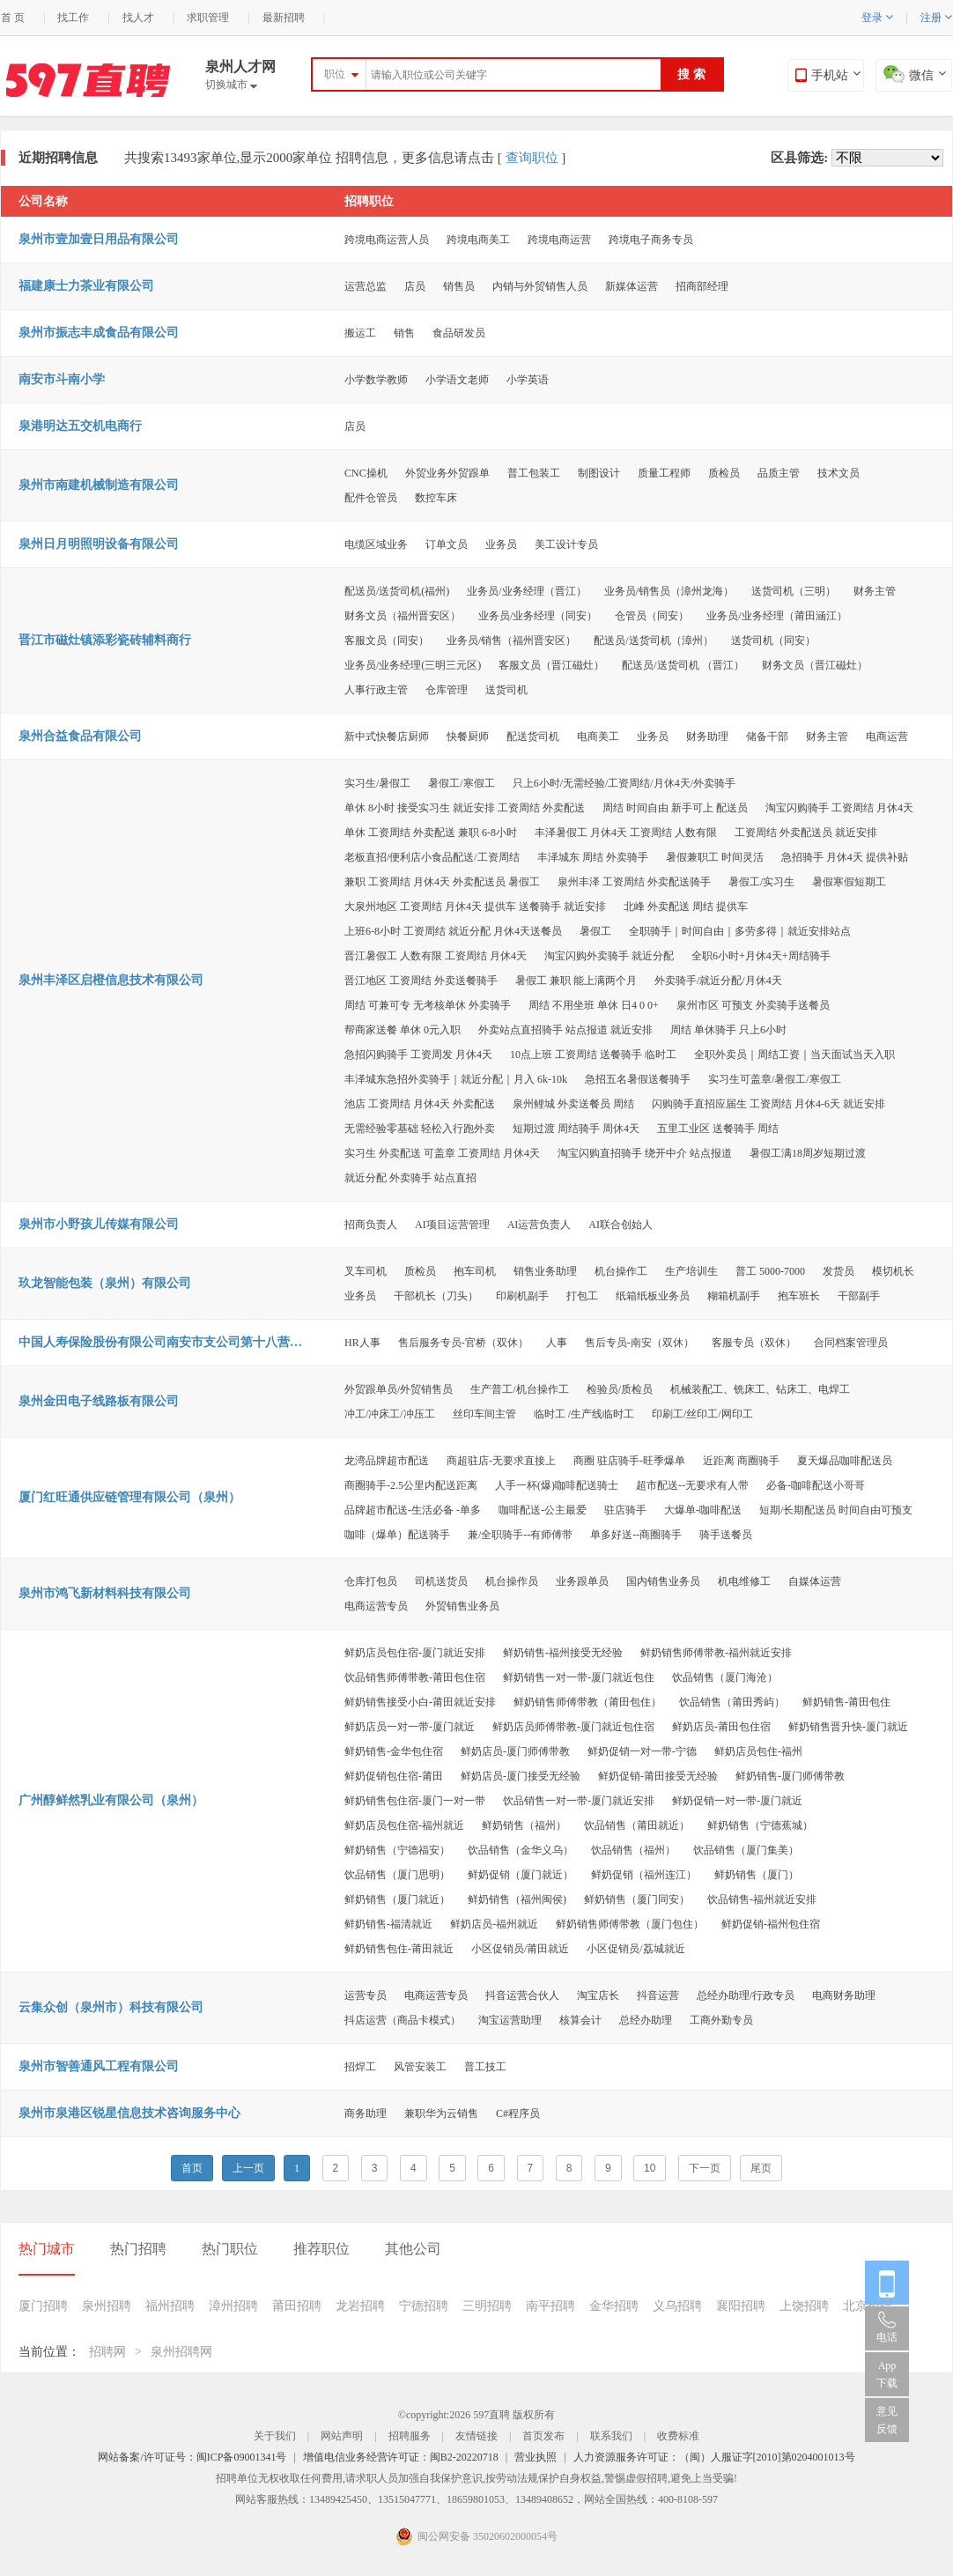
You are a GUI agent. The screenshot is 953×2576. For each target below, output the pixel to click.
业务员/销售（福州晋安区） (511, 640)
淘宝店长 (598, 1995)
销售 (404, 333)
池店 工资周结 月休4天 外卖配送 (419, 1104)
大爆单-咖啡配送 (703, 1510)
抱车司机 (475, 1271)
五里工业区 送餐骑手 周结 (718, 1128)
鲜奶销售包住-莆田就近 (399, 1949)
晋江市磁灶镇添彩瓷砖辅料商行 (104, 640)
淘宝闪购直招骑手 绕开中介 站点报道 (645, 1153)
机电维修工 (744, 1581)
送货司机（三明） (793, 591)
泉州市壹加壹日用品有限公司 (98, 239)
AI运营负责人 (539, 1224)
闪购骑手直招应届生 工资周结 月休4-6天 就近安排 (768, 1104)
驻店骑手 (625, 1510)
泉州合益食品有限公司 (80, 736)
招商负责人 (370, 1224)
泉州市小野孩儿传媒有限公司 (98, 1224)
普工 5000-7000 (770, 1271)
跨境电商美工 (478, 239)
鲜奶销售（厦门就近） (397, 1899)
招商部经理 (702, 286)
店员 (414, 286)
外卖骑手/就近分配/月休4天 (718, 980)
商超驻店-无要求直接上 (501, 1461)
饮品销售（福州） (633, 1850)
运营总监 (365, 286)
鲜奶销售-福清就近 (388, 1924)
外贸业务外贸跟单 (447, 473)
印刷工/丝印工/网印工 (702, 1414)
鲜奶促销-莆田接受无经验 (658, 1776)
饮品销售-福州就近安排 (761, 1899)
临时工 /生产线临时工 (584, 1414)
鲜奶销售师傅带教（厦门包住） (630, 1924)
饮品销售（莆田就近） (637, 1825)
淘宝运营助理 (510, 2020)
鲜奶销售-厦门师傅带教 (790, 1776)
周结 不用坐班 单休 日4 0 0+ (593, 1005)
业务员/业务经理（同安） (537, 616)
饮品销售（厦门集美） (746, 1850)
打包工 (582, 1296)
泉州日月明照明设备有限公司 (98, 544)
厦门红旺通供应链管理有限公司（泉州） (129, 1497)
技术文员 (838, 473)
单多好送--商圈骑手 (636, 1535)
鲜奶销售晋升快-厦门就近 (848, 1727)
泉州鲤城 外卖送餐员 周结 (573, 1104)
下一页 (704, 2168)
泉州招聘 (106, 2306)
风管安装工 (420, 2067)
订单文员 (446, 544)
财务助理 (707, 736)
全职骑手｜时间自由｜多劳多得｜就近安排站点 (740, 931)
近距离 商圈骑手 (741, 1461)
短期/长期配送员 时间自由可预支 (835, 1510)
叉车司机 (365, 1271)
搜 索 (691, 74)
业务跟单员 (582, 1581)
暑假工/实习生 (761, 882)
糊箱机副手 (733, 1296)
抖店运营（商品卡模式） (402, 2020)
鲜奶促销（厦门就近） (520, 1875)
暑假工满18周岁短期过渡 (808, 1153)
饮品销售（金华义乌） (520, 1850)
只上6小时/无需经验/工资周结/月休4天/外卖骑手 (624, 783)
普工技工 (485, 2067)
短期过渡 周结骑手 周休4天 (576, 1128)
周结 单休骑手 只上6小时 (728, 1030)
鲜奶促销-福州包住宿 (770, 1924)
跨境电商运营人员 (386, 239)
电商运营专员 (376, 1606)
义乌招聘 (677, 2306)
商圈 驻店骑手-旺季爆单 (629, 1461)
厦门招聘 (43, 2306)
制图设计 (599, 473)
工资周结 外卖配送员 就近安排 (806, 832)
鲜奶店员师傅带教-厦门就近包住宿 (573, 1727)
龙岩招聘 (360, 2306)
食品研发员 (458, 333)
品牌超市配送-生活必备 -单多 (412, 1510)
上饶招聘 (804, 2306)
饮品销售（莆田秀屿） (732, 1702)
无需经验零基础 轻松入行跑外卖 (419, 1128)
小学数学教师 (376, 380)
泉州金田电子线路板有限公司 (98, 1401)
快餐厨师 (468, 736)
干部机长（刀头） (436, 1296)
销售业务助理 (545, 1271)
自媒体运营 (814, 1581)
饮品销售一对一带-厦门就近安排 (578, 1801)
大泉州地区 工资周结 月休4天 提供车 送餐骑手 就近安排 (475, 906)
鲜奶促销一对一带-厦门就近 (737, 1801)
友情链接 (476, 2436)
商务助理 (365, 2113)
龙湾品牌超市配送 (386, 1461)
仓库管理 (446, 690)
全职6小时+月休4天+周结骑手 (761, 956)
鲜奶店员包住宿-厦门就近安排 (414, 1653)
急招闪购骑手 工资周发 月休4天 (418, 1054)
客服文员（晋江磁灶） (551, 665)
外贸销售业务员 (462, 1606)
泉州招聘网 (181, 2351)
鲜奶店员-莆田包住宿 (721, 1727)
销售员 (459, 286)
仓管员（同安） (652, 616)
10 (649, 2168)
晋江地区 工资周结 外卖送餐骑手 (421, 980)
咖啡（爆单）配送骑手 (397, 1535)
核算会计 (580, 2020)
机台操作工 (621, 1271)
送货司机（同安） (773, 640)
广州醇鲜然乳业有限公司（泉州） (110, 1800)
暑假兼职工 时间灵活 (715, 857)
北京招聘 (867, 2306)
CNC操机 (366, 473)
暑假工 (595, 931)
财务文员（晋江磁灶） (815, 665)
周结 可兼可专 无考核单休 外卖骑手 (427, 1005)
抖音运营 (658, 1995)
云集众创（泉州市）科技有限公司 (110, 2007)
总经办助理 (645, 2020)
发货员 (838, 1271)
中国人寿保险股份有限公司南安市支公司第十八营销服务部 (163, 1342)
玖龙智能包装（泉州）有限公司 (104, 1283)
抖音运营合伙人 (522, 1995)
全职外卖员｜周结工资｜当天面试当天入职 (794, 1054)
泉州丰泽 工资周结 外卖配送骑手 (634, 882)
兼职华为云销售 (441, 2113)
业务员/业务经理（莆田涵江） (776, 616)
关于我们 (275, 2436)
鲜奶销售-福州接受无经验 (563, 1653)
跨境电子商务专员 (651, 239)
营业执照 (535, 2457)
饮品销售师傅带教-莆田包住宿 (414, 1677)
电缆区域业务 (376, 544)
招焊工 (360, 2067)
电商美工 (598, 736)
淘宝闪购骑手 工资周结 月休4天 (839, 808)
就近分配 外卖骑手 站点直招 (410, 1178)
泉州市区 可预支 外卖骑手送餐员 (753, 1005)
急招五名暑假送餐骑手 (638, 1079)
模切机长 (893, 1271)
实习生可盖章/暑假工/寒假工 (774, 1079)
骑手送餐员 (725, 1535)
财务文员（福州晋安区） (402, 616)
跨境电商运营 (559, 239)
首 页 (13, 17)
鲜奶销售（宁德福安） (397, 1850)
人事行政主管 (376, 690)
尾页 (761, 2168)
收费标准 (678, 2436)
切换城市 (231, 84)
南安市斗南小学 (61, 379)
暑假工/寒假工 (461, 783)
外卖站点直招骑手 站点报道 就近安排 (565, 1030)
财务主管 (874, 591)
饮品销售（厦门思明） (397, 1875)
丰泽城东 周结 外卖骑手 (592, 857)
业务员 (501, 544)
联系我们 (611, 2436)
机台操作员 (511, 1581)
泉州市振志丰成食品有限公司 (98, 332)
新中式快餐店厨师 (386, 736)
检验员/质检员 (620, 1389)
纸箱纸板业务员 (653, 1296)
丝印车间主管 (484, 1414)
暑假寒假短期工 (849, 882)
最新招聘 (283, 17)
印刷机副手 (522, 1296)
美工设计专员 (566, 544)
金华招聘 (614, 2306)
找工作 (73, 17)
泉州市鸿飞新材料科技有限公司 (104, 1593)
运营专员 (365, 1995)
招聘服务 (409, 2436)
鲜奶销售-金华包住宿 (393, 1751)
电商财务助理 (843, 1995)
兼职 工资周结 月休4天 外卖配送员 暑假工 (442, 882)
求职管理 (208, 17)
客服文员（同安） (386, 640)
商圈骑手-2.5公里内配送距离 (410, 1485)
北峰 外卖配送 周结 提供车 (686, 906)
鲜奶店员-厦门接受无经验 (520, 1776)
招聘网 (107, 2351)
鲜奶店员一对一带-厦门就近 (409, 1727)
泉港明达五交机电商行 (80, 426)
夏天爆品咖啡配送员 (844, 1461)
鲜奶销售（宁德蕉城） (760, 1825)
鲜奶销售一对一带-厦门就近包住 (578, 1677)
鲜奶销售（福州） (524, 1825)
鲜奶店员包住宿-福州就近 (404, 1825)
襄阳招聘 (740, 2306)
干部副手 (859, 1296)
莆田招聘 (296, 2306)
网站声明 (342, 2436)
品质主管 (778, 473)
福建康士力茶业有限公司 (86, 285)
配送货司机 (532, 736)
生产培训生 (691, 1271)
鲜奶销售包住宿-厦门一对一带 (414, 1801)
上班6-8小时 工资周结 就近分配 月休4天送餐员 (453, 931)
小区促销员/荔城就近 (635, 1949)
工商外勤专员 (721, 2020)
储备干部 (767, 736)
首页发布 (543, 2436)
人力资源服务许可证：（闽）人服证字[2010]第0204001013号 (714, 2457)
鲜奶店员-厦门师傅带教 (515, 1751)
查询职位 (532, 158)
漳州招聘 (233, 2306)
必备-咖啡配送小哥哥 (815, 1485)
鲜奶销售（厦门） (756, 1875)
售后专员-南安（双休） (639, 1342)
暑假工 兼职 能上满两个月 (576, 980)
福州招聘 (170, 2306)
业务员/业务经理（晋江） (526, 591)
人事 (556, 1342)
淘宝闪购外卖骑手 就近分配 (609, 956)
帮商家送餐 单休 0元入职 (402, 1030)
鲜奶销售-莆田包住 (846, 1702)
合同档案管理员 (851, 1342)
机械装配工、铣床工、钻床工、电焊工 (760, 1389)
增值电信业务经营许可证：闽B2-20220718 (401, 2457)
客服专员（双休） (754, 1342)
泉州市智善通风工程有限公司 (98, 2066)
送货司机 (506, 690)
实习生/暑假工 (377, 783)
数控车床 (436, 498)
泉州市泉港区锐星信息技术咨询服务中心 (129, 2113)
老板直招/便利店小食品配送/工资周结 (432, 857)
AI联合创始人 (620, 1224)
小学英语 (527, 380)
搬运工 (360, 333)
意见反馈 (887, 2420)
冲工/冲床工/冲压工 (389, 1414)
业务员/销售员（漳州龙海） (669, 591)
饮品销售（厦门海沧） (725, 1677)
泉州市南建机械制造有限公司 (98, 485)
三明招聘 (487, 2306)
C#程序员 (518, 2113)
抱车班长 (799, 1296)
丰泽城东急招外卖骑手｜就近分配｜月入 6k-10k (455, 1079)
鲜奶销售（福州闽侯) (517, 1899)
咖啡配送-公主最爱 (543, 1510)
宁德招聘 (423, 2306)
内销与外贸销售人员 (539, 286)
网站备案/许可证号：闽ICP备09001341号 (192, 2457)
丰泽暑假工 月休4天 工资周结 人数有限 (626, 832)
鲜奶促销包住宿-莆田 (393, 1776)
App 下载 (887, 2374)
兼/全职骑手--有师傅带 (520, 1535)
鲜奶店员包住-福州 (758, 1751)
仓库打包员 (370, 1581)
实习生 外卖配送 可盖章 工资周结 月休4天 (442, 1153)
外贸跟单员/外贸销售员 (398, 1389)
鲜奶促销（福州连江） (644, 1875)
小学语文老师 (457, 380)
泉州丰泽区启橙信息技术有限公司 (110, 980)
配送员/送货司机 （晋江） (682, 665)
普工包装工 (533, 473)
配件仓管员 (370, 498)
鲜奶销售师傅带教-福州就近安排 (716, 1653)
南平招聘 (550, 2306)
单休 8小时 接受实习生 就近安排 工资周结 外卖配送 (464, 808)
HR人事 (362, 1342)
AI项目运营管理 (452, 1224)
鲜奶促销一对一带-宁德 (642, 1751)
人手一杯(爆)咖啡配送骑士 (556, 1485)
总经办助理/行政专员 (745, 1995)
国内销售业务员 (663, 1581)
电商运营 (887, 736)
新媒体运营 (631, 286)
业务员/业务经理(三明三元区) (412, 665)
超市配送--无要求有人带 (692, 1485)
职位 (334, 74)
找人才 (138, 17)
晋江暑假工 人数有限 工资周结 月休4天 (435, 956)
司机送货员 (441, 1581)
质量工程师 (664, 473)
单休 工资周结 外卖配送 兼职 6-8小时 (430, 832)
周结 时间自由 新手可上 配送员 (675, 808)
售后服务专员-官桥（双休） (463, 1342)
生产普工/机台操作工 (519, 1389)
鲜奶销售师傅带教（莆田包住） (587, 1702)
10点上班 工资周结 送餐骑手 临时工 (593, 1054)
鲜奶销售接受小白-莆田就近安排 (420, 1702)
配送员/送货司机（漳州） (653, 640)
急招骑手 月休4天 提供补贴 (844, 857)
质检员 (724, 473)
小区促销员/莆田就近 (520, 1949)
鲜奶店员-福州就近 (494, 1924)
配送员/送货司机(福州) (396, 591)
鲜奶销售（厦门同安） (637, 1899)
